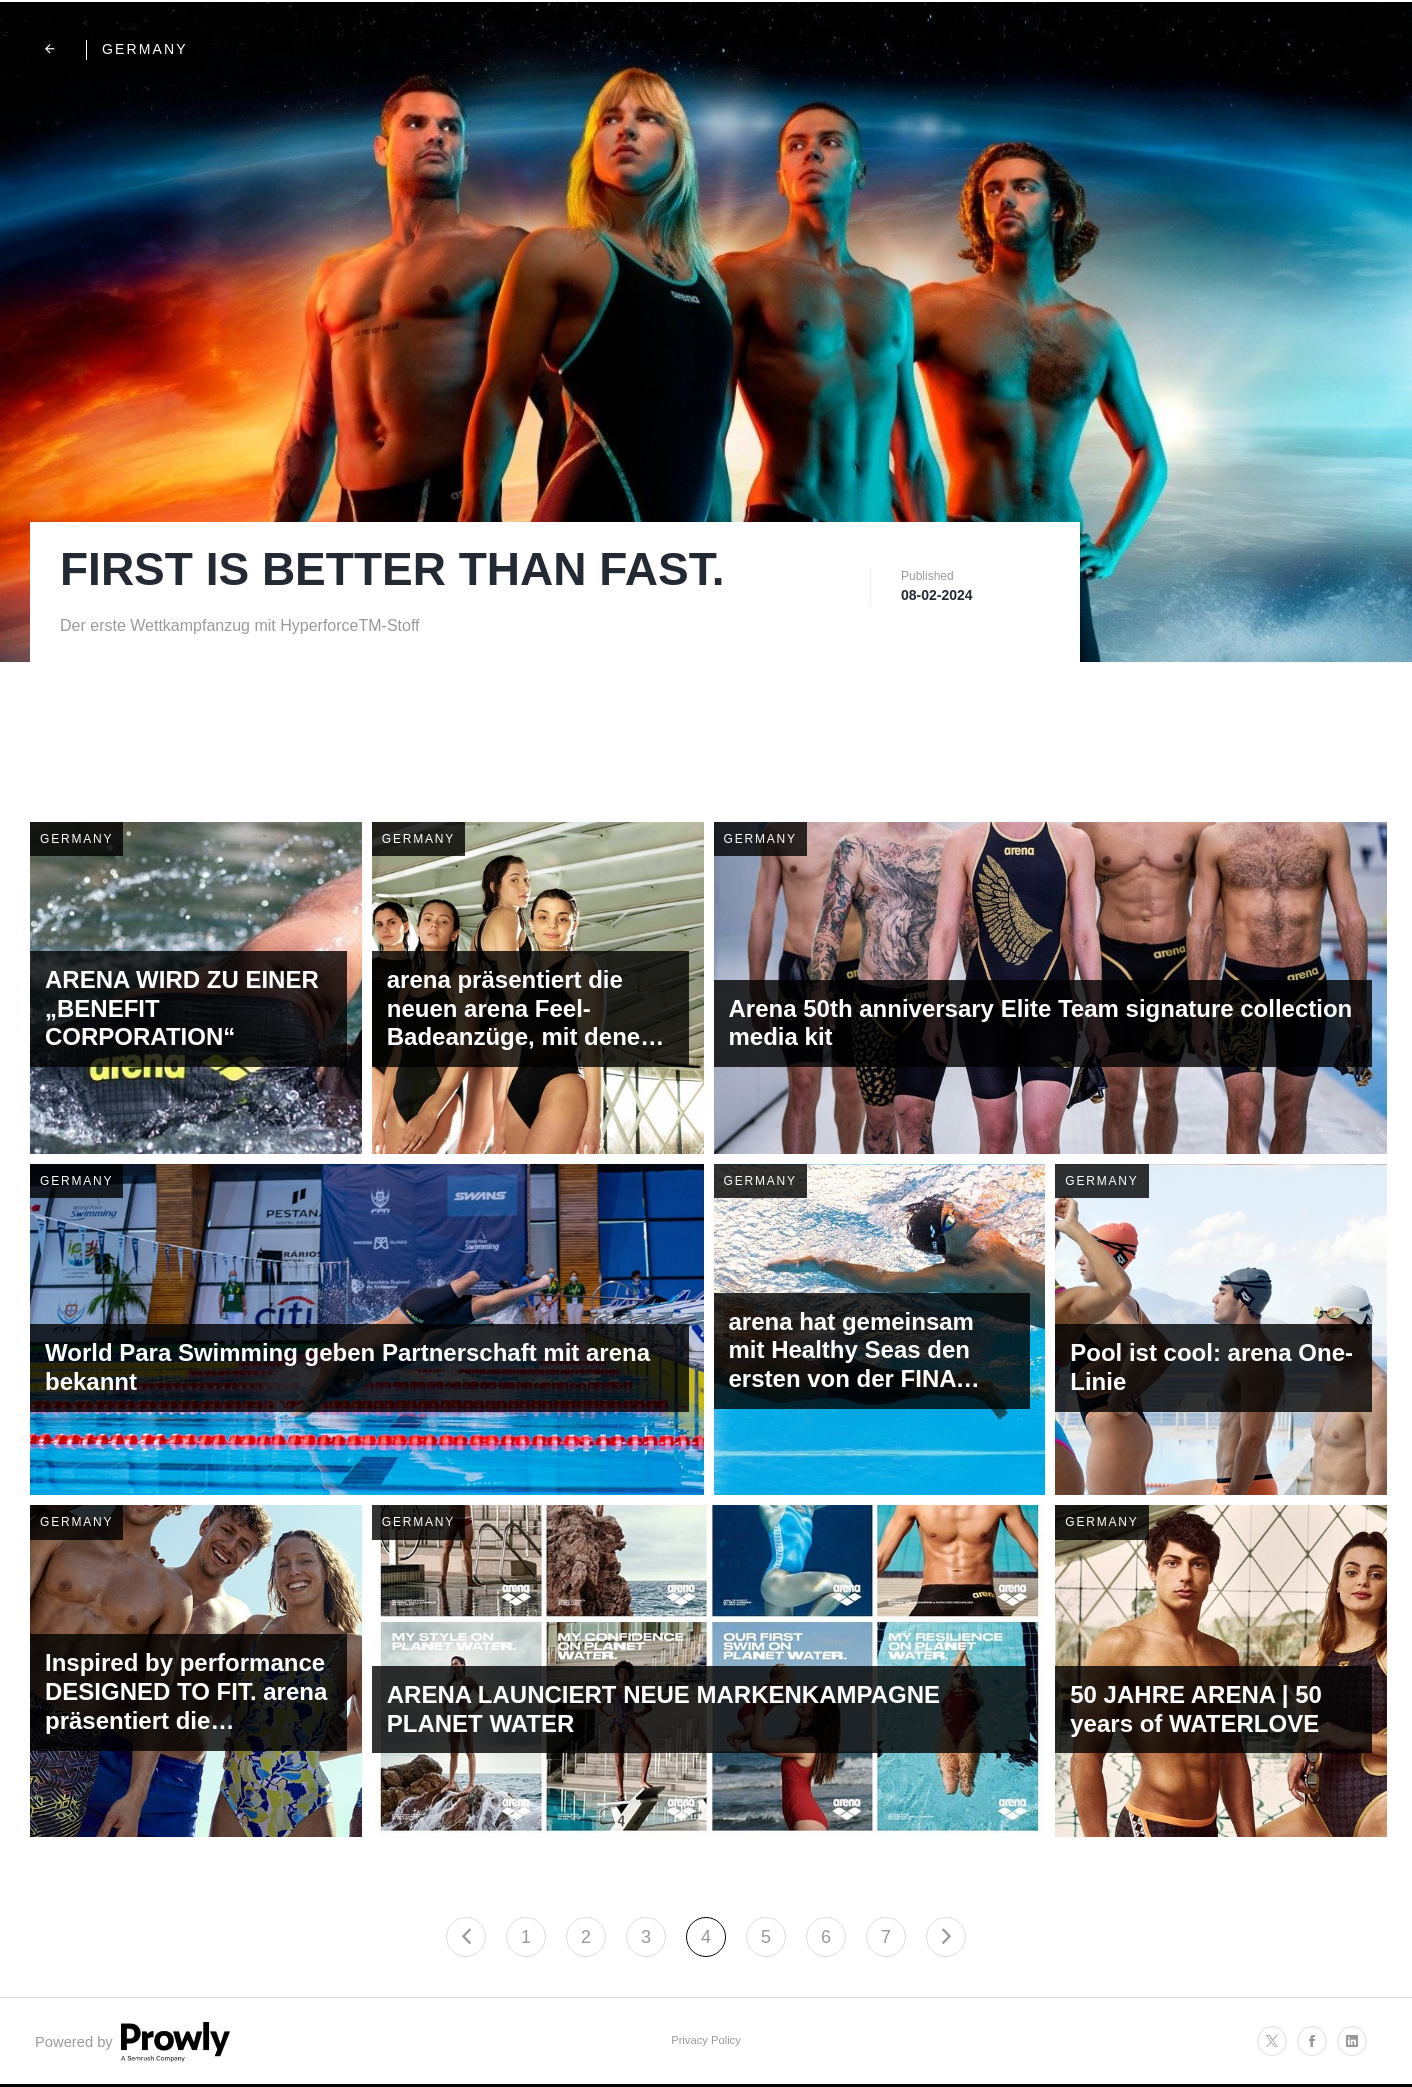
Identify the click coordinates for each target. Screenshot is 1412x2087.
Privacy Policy (706, 2040)
